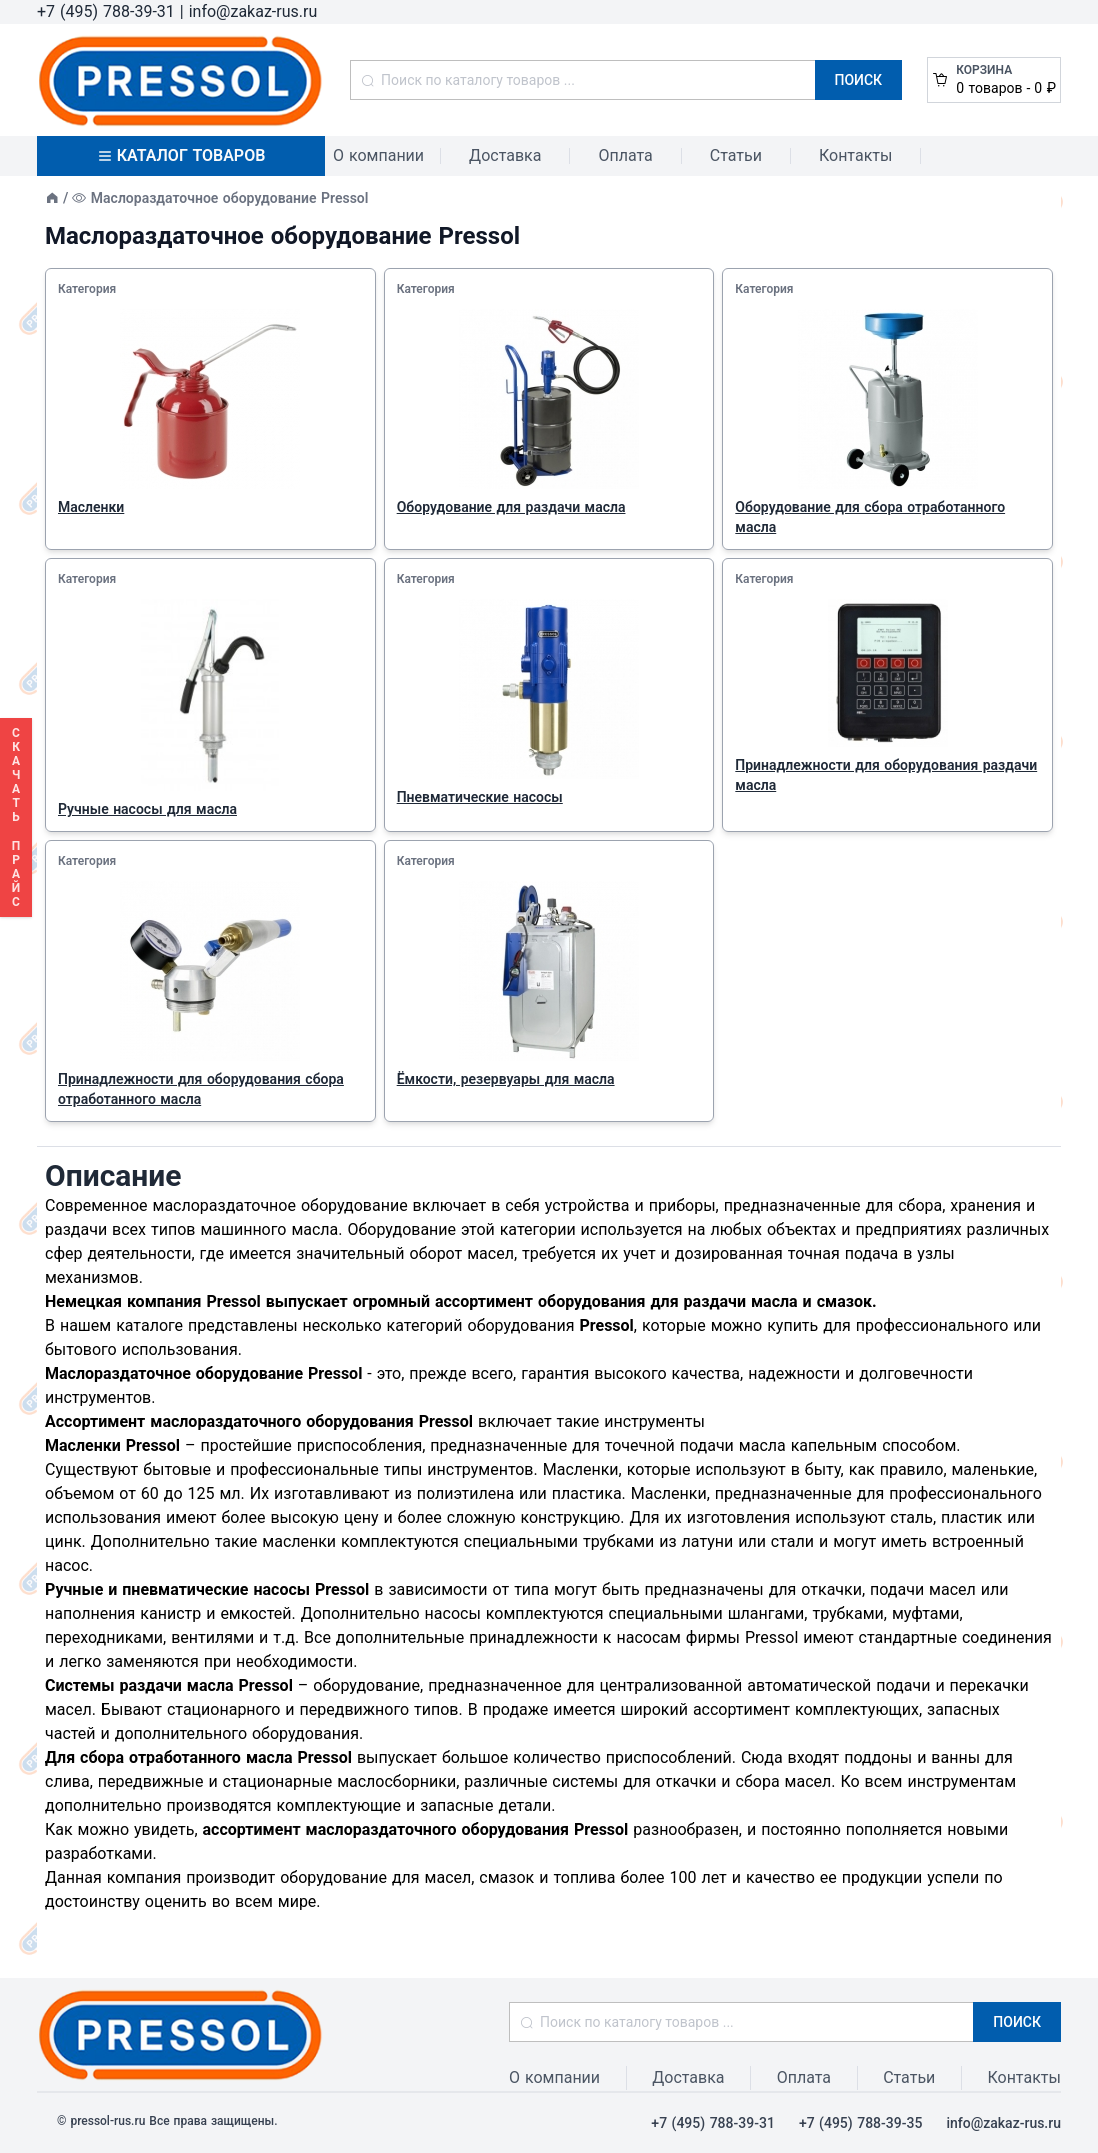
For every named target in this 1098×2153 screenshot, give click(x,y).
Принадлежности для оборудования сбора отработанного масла (201, 1089)
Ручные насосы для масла (147, 809)
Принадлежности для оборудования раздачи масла (886, 775)
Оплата (625, 155)
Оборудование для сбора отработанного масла (870, 517)
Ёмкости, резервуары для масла (506, 1079)
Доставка (505, 155)
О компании (378, 155)
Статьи (736, 155)
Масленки (91, 507)
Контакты (855, 155)
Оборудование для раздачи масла (511, 507)
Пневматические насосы (480, 797)
